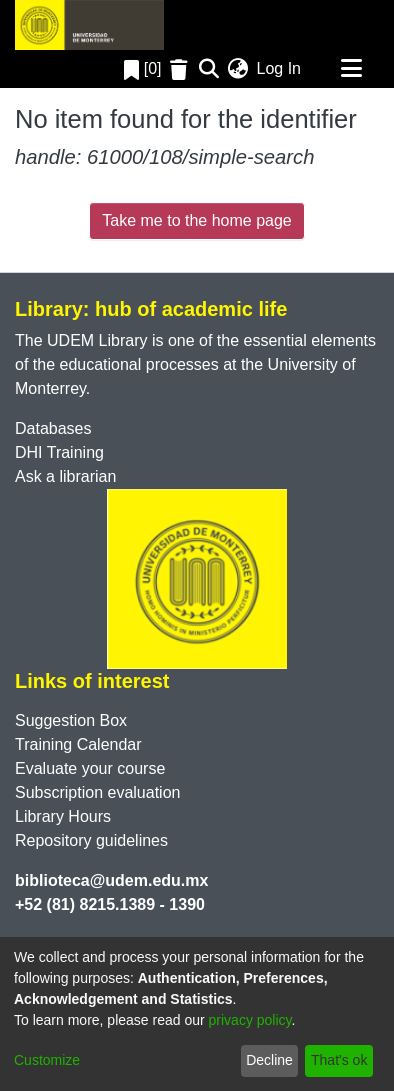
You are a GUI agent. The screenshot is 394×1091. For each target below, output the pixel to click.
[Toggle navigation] (351, 69)
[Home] (89, 25)
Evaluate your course (90, 768)
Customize (47, 1060)
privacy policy (250, 1020)
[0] (143, 68)
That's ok (339, 1060)
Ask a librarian (65, 476)
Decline (269, 1060)
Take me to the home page (196, 220)
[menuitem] (238, 69)
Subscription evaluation (97, 792)
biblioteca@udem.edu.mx (111, 880)
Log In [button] (280, 68)
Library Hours (63, 816)
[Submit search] (209, 69)
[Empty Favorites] (181, 69)
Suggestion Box (71, 720)
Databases (53, 428)
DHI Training (59, 452)
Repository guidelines (91, 840)
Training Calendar (78, 744)
